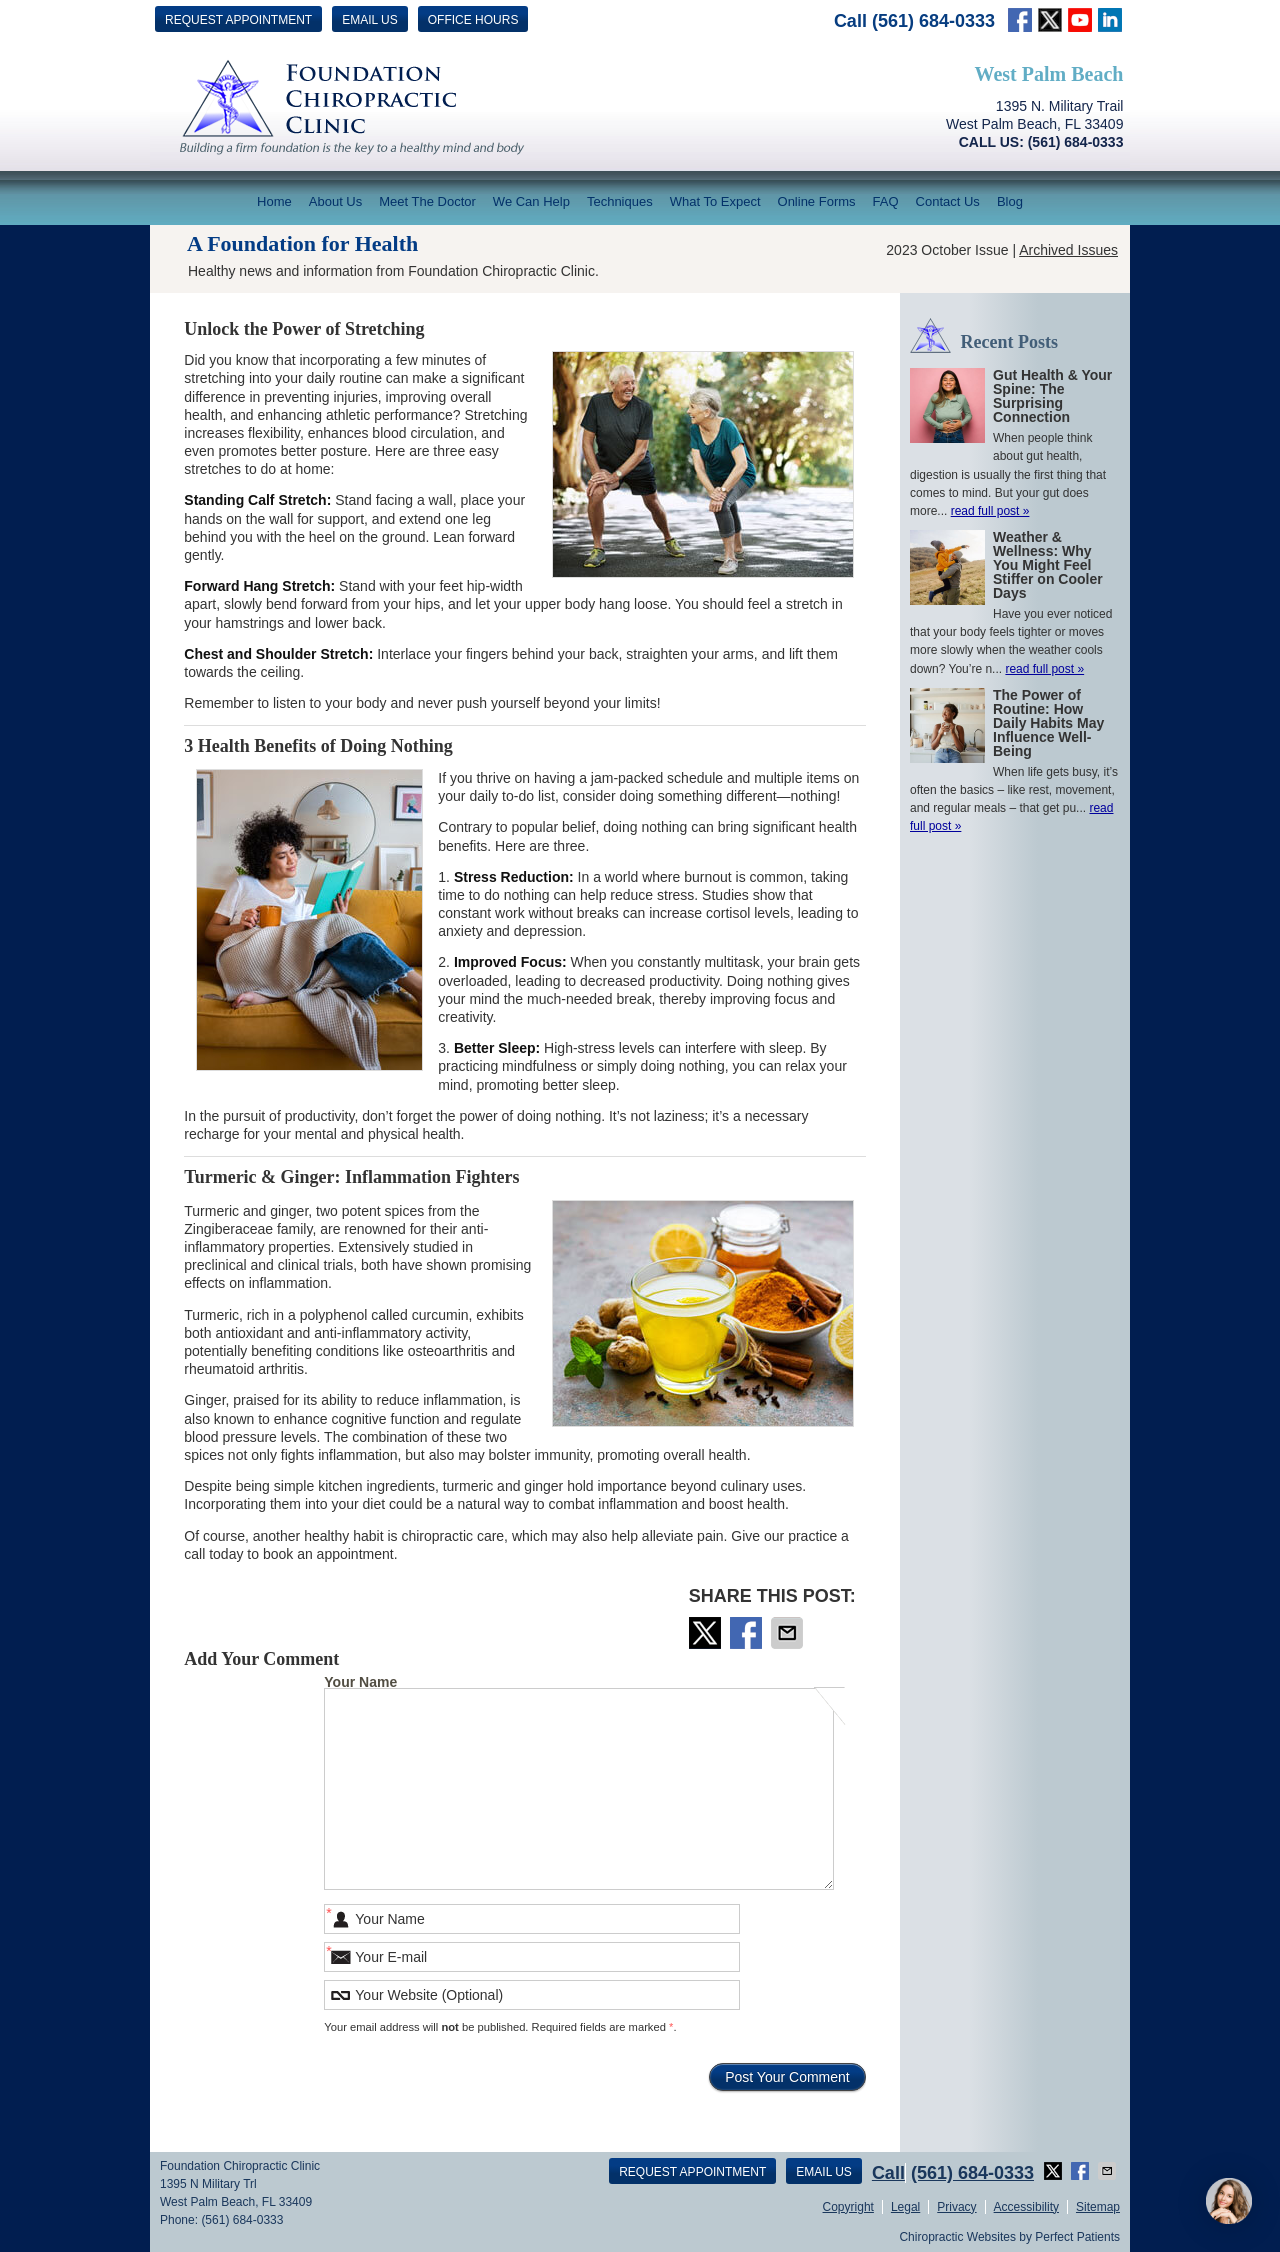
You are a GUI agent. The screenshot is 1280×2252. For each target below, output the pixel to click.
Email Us (370, 20)
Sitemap (1098, 2207)
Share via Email (789, 1633)
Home (274, 201)
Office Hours (473, 20)
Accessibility (1026, 2207)
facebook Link (1020, 20)
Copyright (848, 2207)
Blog (1010, 201)
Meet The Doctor (427, 201)
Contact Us (948, 201)
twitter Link (1050, 20)
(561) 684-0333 (933, 21)
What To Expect (715, 201)
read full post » (990, 511)
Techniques (620, 201)
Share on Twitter (707, 1633)
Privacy (956, 2207)
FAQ (886, 201)
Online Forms (817, 201)
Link (1080, 20)
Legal (905, 2207)
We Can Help (531, 201)
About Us (335, 201)
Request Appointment (238, 20)
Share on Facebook (748, 1633)
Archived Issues (1068, 250)
